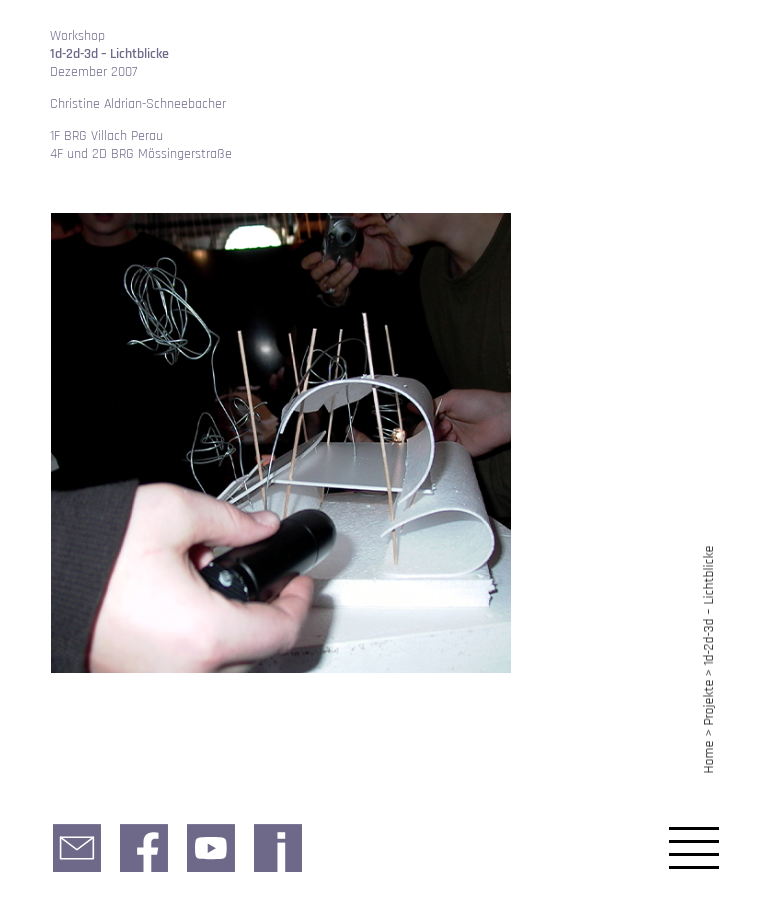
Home (709, 756)
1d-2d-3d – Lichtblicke (709, 605)
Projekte (709, 703)
